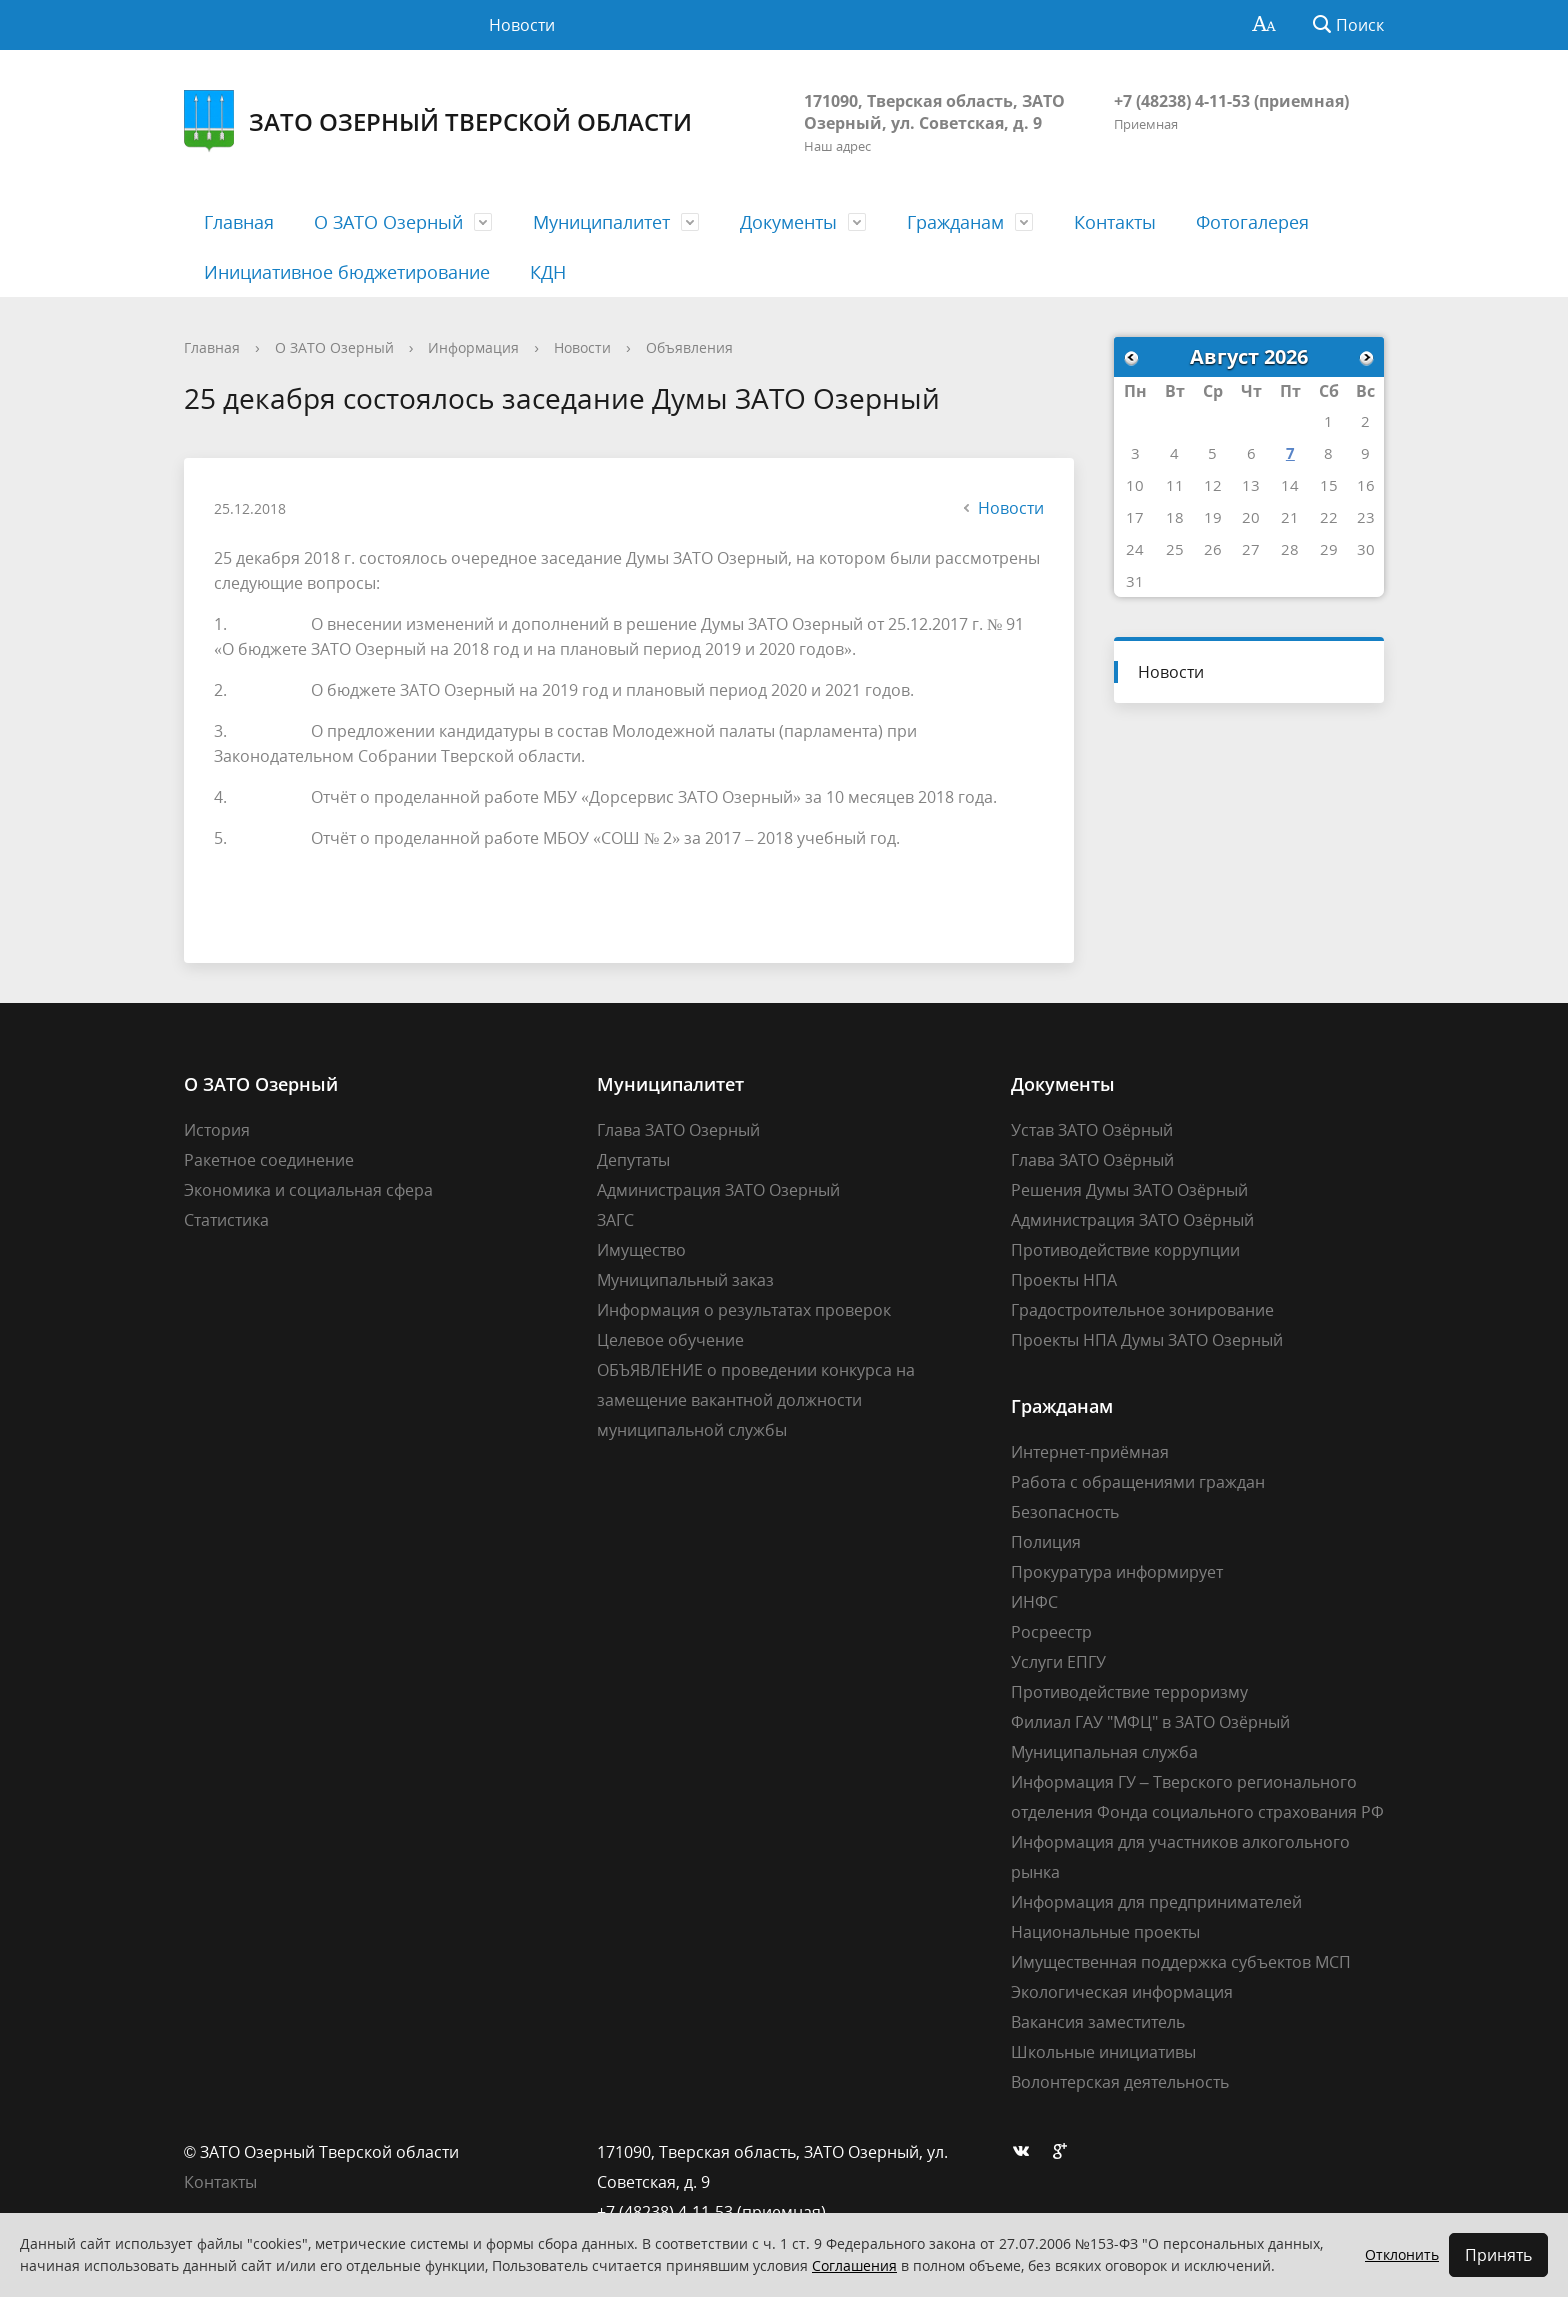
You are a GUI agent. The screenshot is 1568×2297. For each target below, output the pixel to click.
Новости (522, 25)
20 (1251, 517)
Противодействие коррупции (1125, 1250)
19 (1213, 517)
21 (1290, 517)
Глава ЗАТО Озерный (678, 1130)
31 (1135, 581)
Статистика (226, 1220)
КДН (548, 272)
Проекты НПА (1064, 1280)
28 (1290, 549)
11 (1175, 485)
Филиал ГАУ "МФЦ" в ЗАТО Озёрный (1150, 1722)
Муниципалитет (601, 222)
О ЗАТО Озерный (388, 222)
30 (1366, 549)
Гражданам (955, 222)
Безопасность (1065, 1512)
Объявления (689, 347)
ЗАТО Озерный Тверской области (438, 121)
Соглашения (854, 2265)
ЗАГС (615, 1220)
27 (1251, 549)
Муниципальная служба (1104, 1752)
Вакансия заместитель (1098, 2022)
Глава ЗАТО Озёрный (1092, 1160)
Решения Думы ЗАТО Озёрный (1129, 1190)
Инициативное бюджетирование (347, 272)
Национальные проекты (1105, 1932)
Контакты (1115, 222)
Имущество (641, 1250)
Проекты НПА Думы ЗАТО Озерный (1147, 1340)
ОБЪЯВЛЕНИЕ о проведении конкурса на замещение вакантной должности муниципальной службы (756, 1400)
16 (1366, 485)
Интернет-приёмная (1090, 1452)
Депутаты (633, 1160)
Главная (239, 222)
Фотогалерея (1252, 222)
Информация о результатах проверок (744, 1310)
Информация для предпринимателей (1156, 1902)
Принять (1498, 2255)
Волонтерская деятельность (1120, 2082)
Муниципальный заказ (685, 1280)
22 (1329, 517)
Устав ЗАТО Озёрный (1092, 1130)
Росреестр (1051, 1632)
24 (1135, 549)
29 (1329, 549)
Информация (473, 347)
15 (1329, 485)
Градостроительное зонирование (1142, 1310)
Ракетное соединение (269, 1160)
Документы (788, 222)
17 (1135, 517)
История (217, 1130)
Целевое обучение (670, 1340)
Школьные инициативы (1103, 2052)
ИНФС (1034, 1602)
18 (1175, 517)
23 (1366, 517)
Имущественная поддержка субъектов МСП (1181, 1962)
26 (1213, 549)
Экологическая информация (1122, 1992)
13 (1251, 485)
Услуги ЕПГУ (1058, 1662)
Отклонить (1402, 2254)
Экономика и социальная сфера (308, 1190)
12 (1213, 485)
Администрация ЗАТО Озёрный (1132, 1220)
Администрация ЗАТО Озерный (718, 1190)
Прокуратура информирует (1117, 1572)
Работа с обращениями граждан (1138, 1482)
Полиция (1046, 1542)
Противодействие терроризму (1129, 1692)
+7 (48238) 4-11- (1173, 101)
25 (1175, 549)
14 (1290, 485)
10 (1135, 485)
